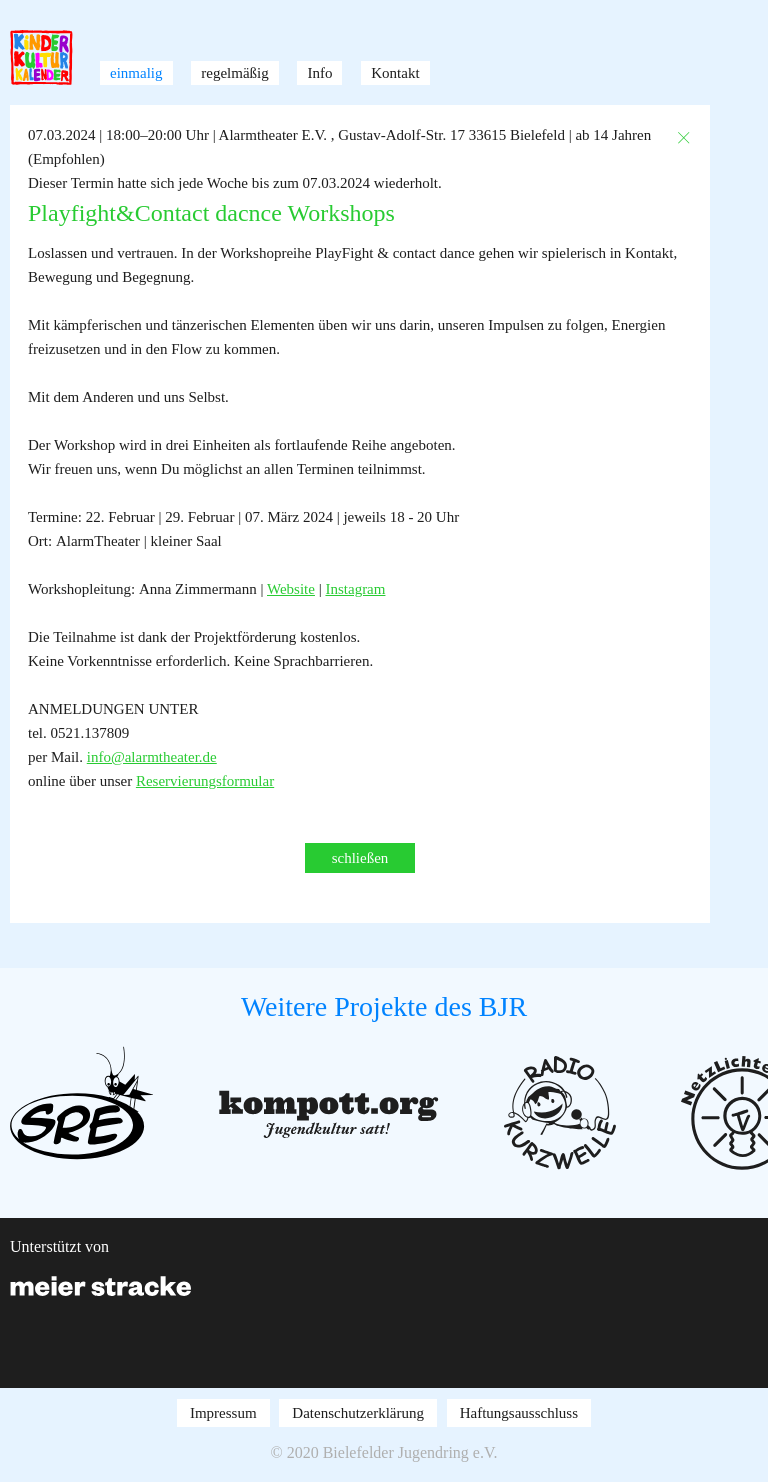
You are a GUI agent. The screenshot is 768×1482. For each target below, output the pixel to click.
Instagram (355, 589)
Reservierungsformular (205, 781)
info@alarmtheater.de (152, 757)
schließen (360, 858)
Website (291, 589)
